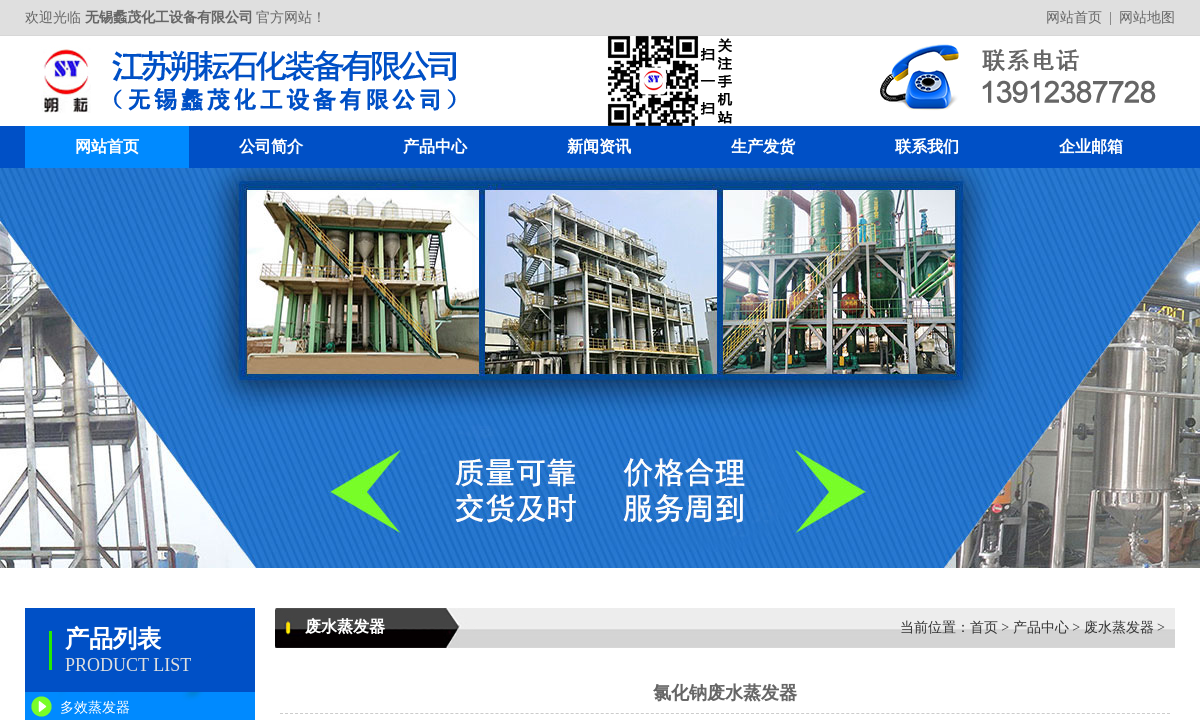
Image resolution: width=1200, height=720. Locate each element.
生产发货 (763, 146)
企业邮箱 (1091, 146)
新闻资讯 (599, 146)
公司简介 (271, 146)
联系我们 (927, 146)
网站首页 (1074, 17)
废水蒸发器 (1119, 627)
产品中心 (435, 146)
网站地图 (1147, 17)
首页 (984, 627)
